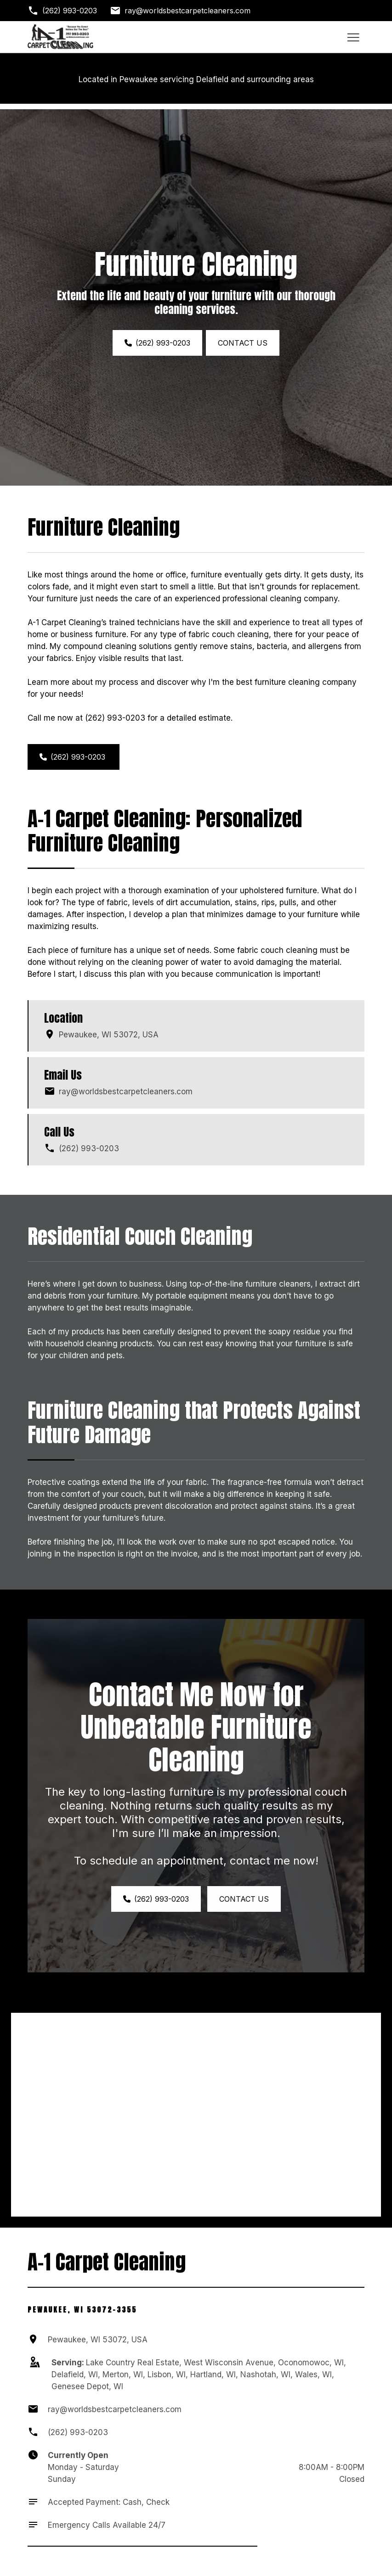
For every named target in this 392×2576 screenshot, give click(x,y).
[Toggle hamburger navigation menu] (353, 37)
